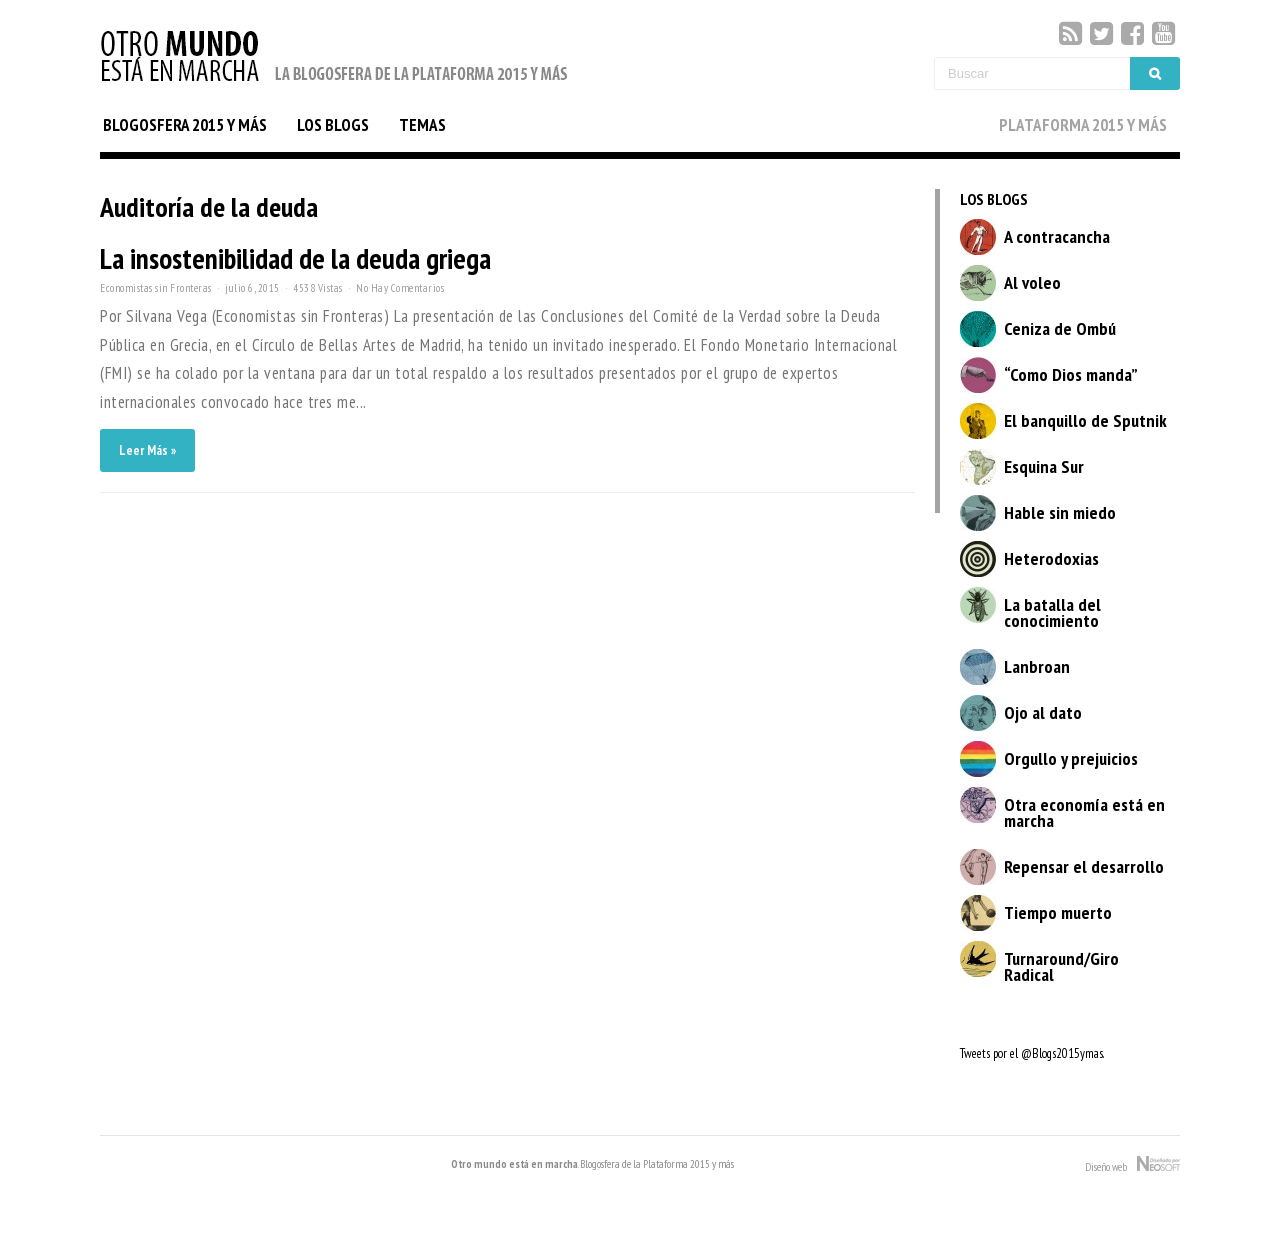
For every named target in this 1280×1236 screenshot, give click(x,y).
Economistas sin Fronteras (156, 288)
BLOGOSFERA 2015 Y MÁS (185, 125)
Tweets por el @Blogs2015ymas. (1032, 1053)
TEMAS (422, 125)
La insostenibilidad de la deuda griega (295, 258)
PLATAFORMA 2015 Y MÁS (1083, 125)
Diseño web (1132, 1165)
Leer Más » (147, 450)
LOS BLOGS (333, 125)
